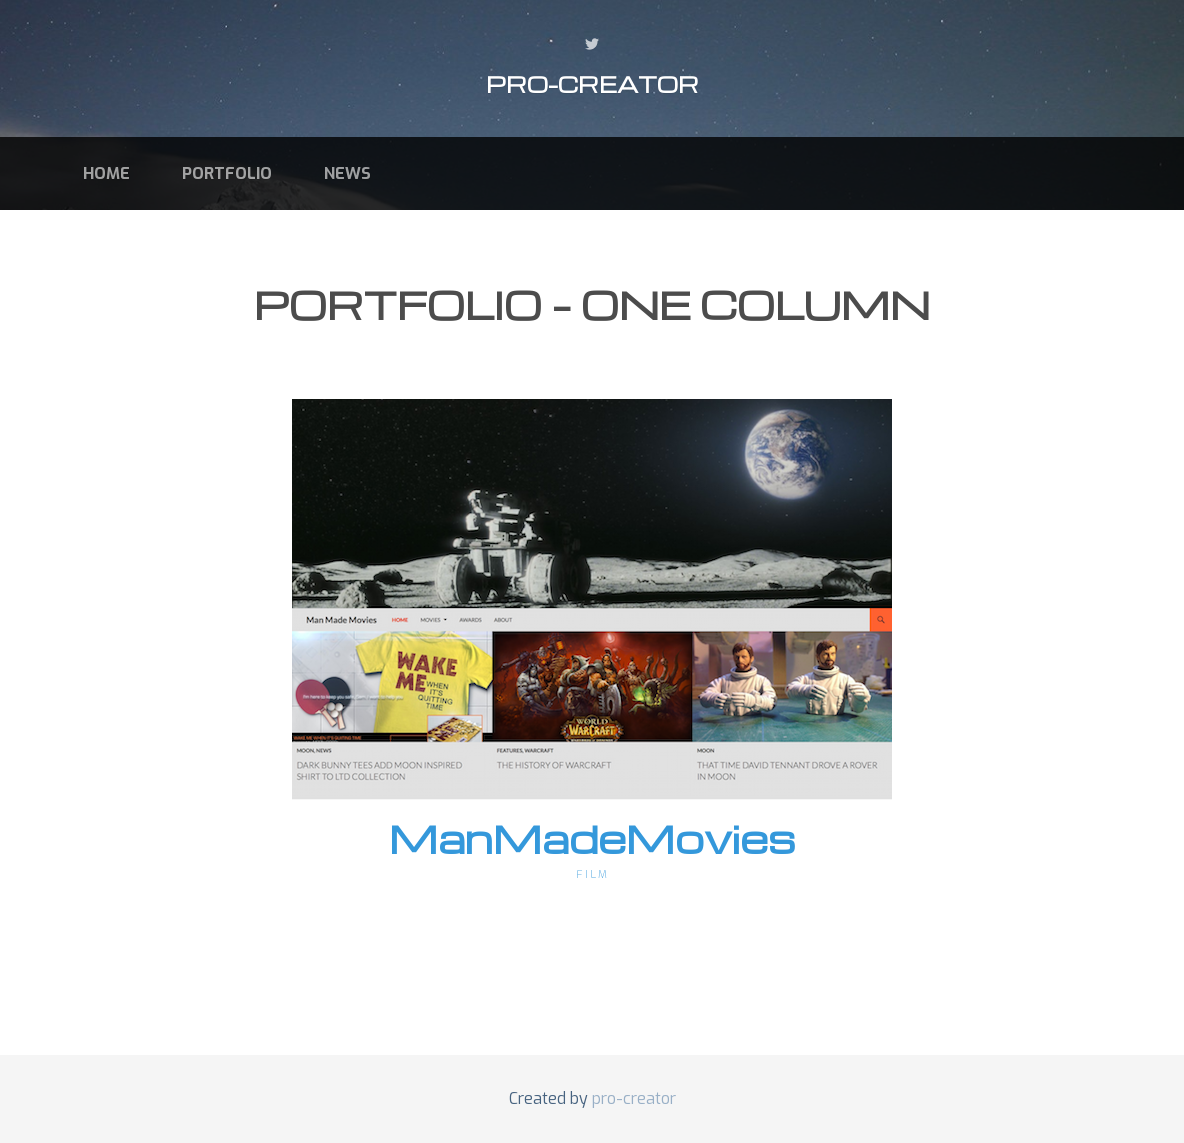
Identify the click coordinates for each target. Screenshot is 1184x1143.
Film (592, 874)
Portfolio (227, 173)
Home (106, 173)
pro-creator (592, 84)
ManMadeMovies (592, 838)
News (347, 173)
